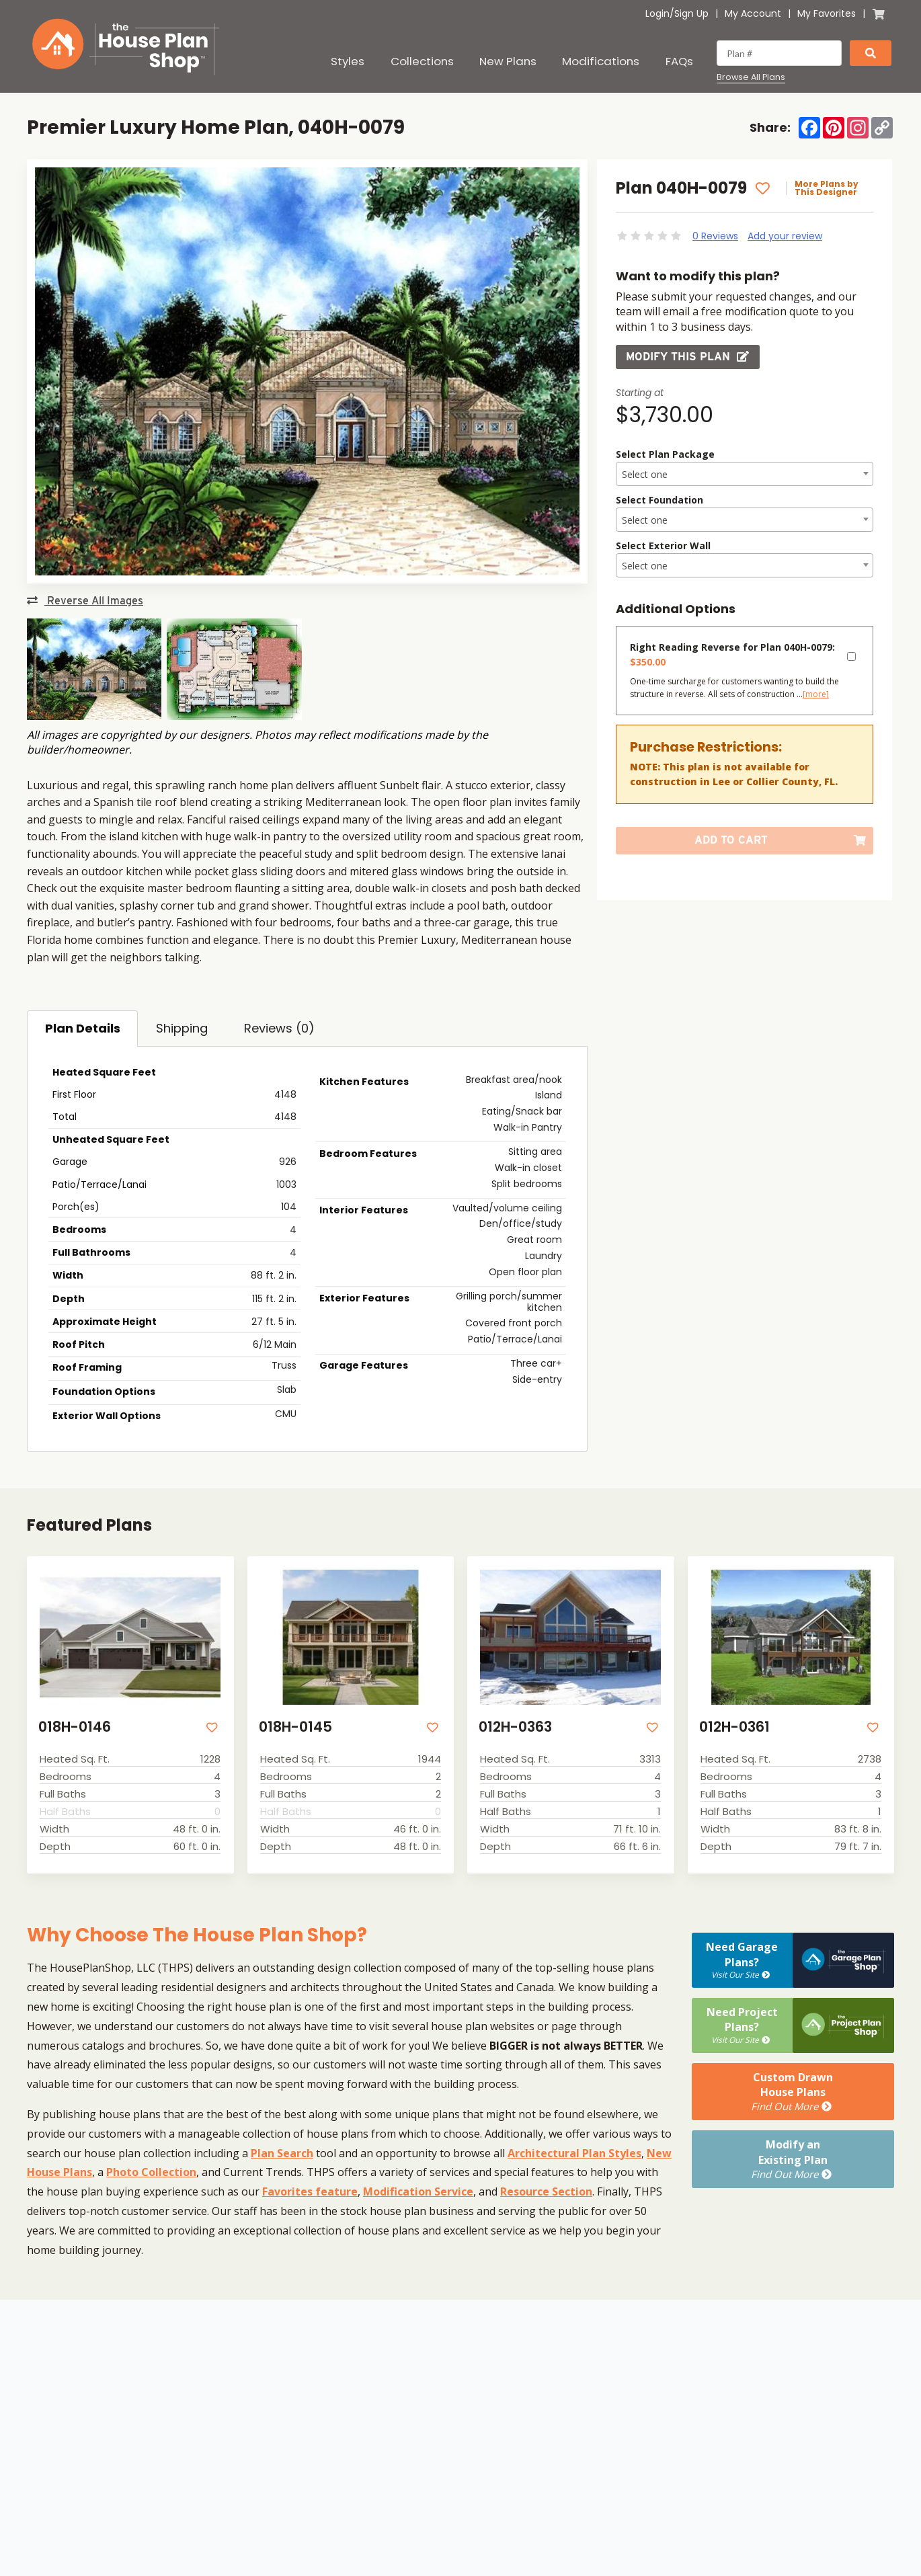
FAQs (679, 61)
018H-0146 (74, 1726)
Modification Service (418, 2191)
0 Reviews (715, 236)
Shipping (182, 1028)
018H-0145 (295, 1726)
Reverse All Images (85, 600)
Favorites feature (310, 2191)
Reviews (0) (279, 1028)
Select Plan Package (665, 454)
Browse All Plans (751, 77)
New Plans (507, 61)
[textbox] (744, 474)
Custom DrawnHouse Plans (793, 2092)
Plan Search (282, 2153)
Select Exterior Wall (663, 545)
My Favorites (826, 13)
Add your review (785, 236)
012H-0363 (515, 1726)
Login (657, 13)
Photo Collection (151, 2172)
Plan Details (82, 1028)
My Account (753, 13)
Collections (422, 61)
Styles (347, 61)
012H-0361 (734, 1726)
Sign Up (691, 13)
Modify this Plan (688, 356)
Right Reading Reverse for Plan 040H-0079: (732, 654)
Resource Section (546, 2191)
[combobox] (744, 474)
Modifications (600, 61)
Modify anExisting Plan (793, 2159)
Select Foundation (659, 499)
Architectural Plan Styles (574, 2153)
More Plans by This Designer (826, 188)
